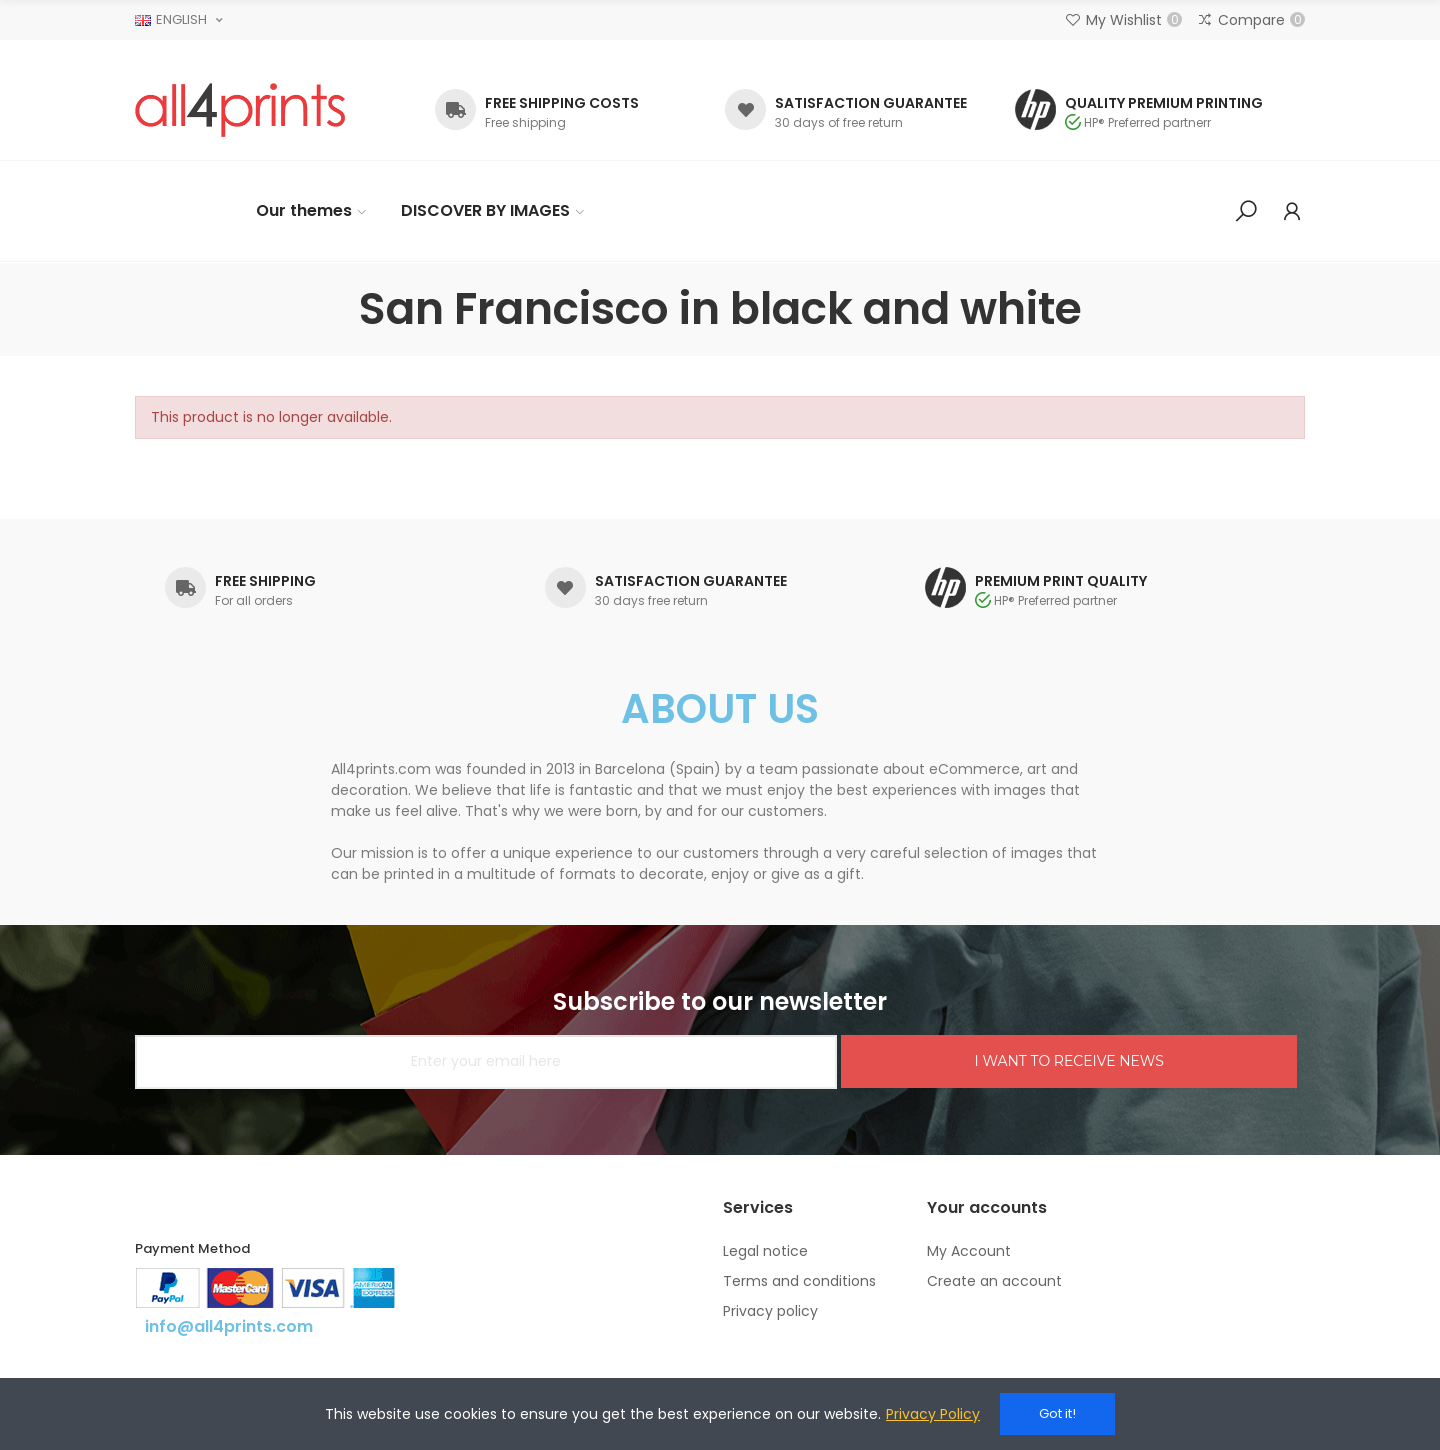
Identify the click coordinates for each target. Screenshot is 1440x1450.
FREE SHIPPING (265, 581)
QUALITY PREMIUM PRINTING (1164, 103)
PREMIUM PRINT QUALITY (1061, 581)
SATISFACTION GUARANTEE (871, 103)
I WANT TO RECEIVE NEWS (1068, 1061)
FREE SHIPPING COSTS (562, 103)
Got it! (1057, 1413)
